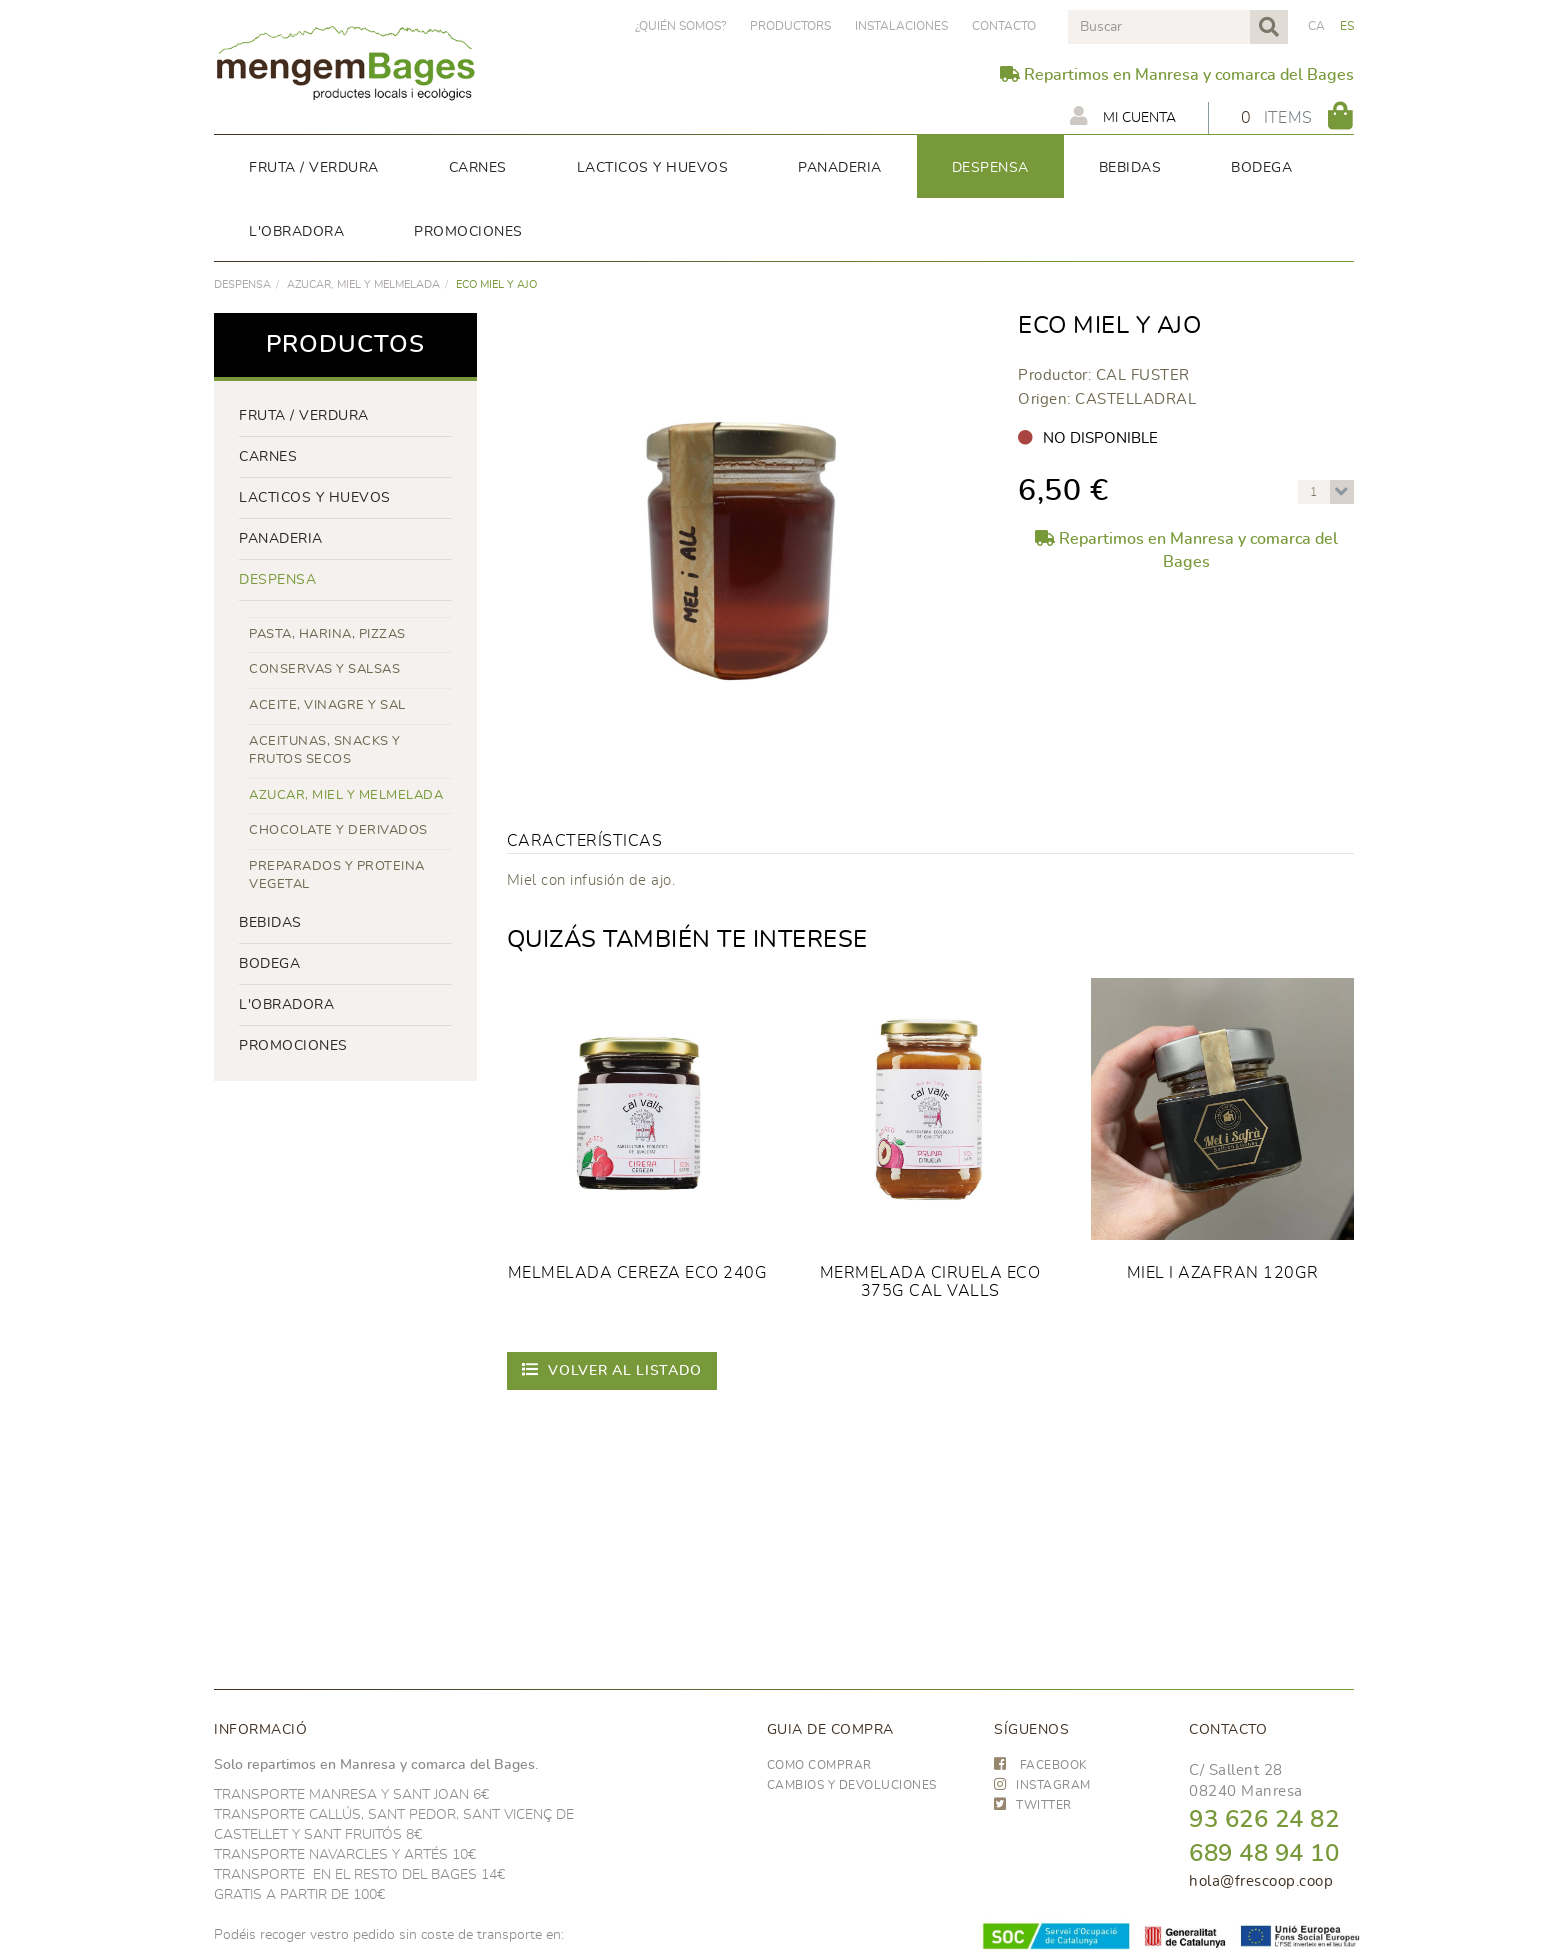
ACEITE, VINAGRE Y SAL (327, 705)
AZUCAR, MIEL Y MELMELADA (363, 284)
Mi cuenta (1123, 116)
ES (1347, 26)
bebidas (270, 923)
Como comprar (819, 1765)
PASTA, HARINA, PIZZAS (327, 634)
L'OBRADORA (286, 1005)
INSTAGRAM (1042, 1785)
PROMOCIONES (293, 1046)
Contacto (1004, 26)
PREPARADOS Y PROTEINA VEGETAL (337, 876)
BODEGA (269, 964)
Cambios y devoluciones (852, 1785)
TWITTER (1033, 1805)
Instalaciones (901, 26)
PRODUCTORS (790, 26)
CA (1317, 26)
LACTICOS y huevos (315, 498)
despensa (242, 284)
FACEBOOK (1041, 1765)
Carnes (268, 457)
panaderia (281, 539)
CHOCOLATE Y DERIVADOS (338, 830)
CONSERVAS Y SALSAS (324, 669)
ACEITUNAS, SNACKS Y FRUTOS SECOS (325, 751)
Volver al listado (612, 1369)
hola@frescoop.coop (1261, 1881)
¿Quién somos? (680, 26)
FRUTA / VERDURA (304, 416)
